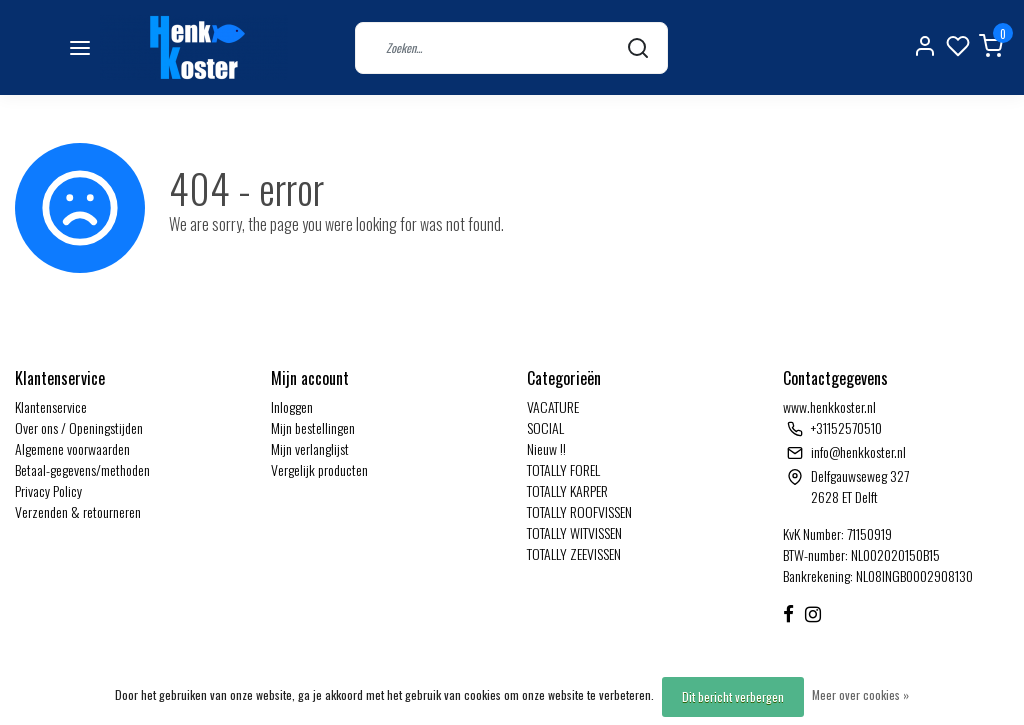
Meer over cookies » (860, 694)
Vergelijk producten (319, 469)
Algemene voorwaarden (72, 448)
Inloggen (292, 406)
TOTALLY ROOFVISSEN (579, 511)
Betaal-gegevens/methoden (82, 469)
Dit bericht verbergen (733, 696)
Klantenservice (51, 406)
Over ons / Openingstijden (79, 427)
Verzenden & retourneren (78, 511)
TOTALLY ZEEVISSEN (574, 553)
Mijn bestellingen (313, 427)
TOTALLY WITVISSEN (574, 532)
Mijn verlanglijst (310, 448)
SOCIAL (545, 427)
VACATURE (553, 406)
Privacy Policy (48, 490)
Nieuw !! (546, 448)
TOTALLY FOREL (563, 469)
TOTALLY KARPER (567, 490)
